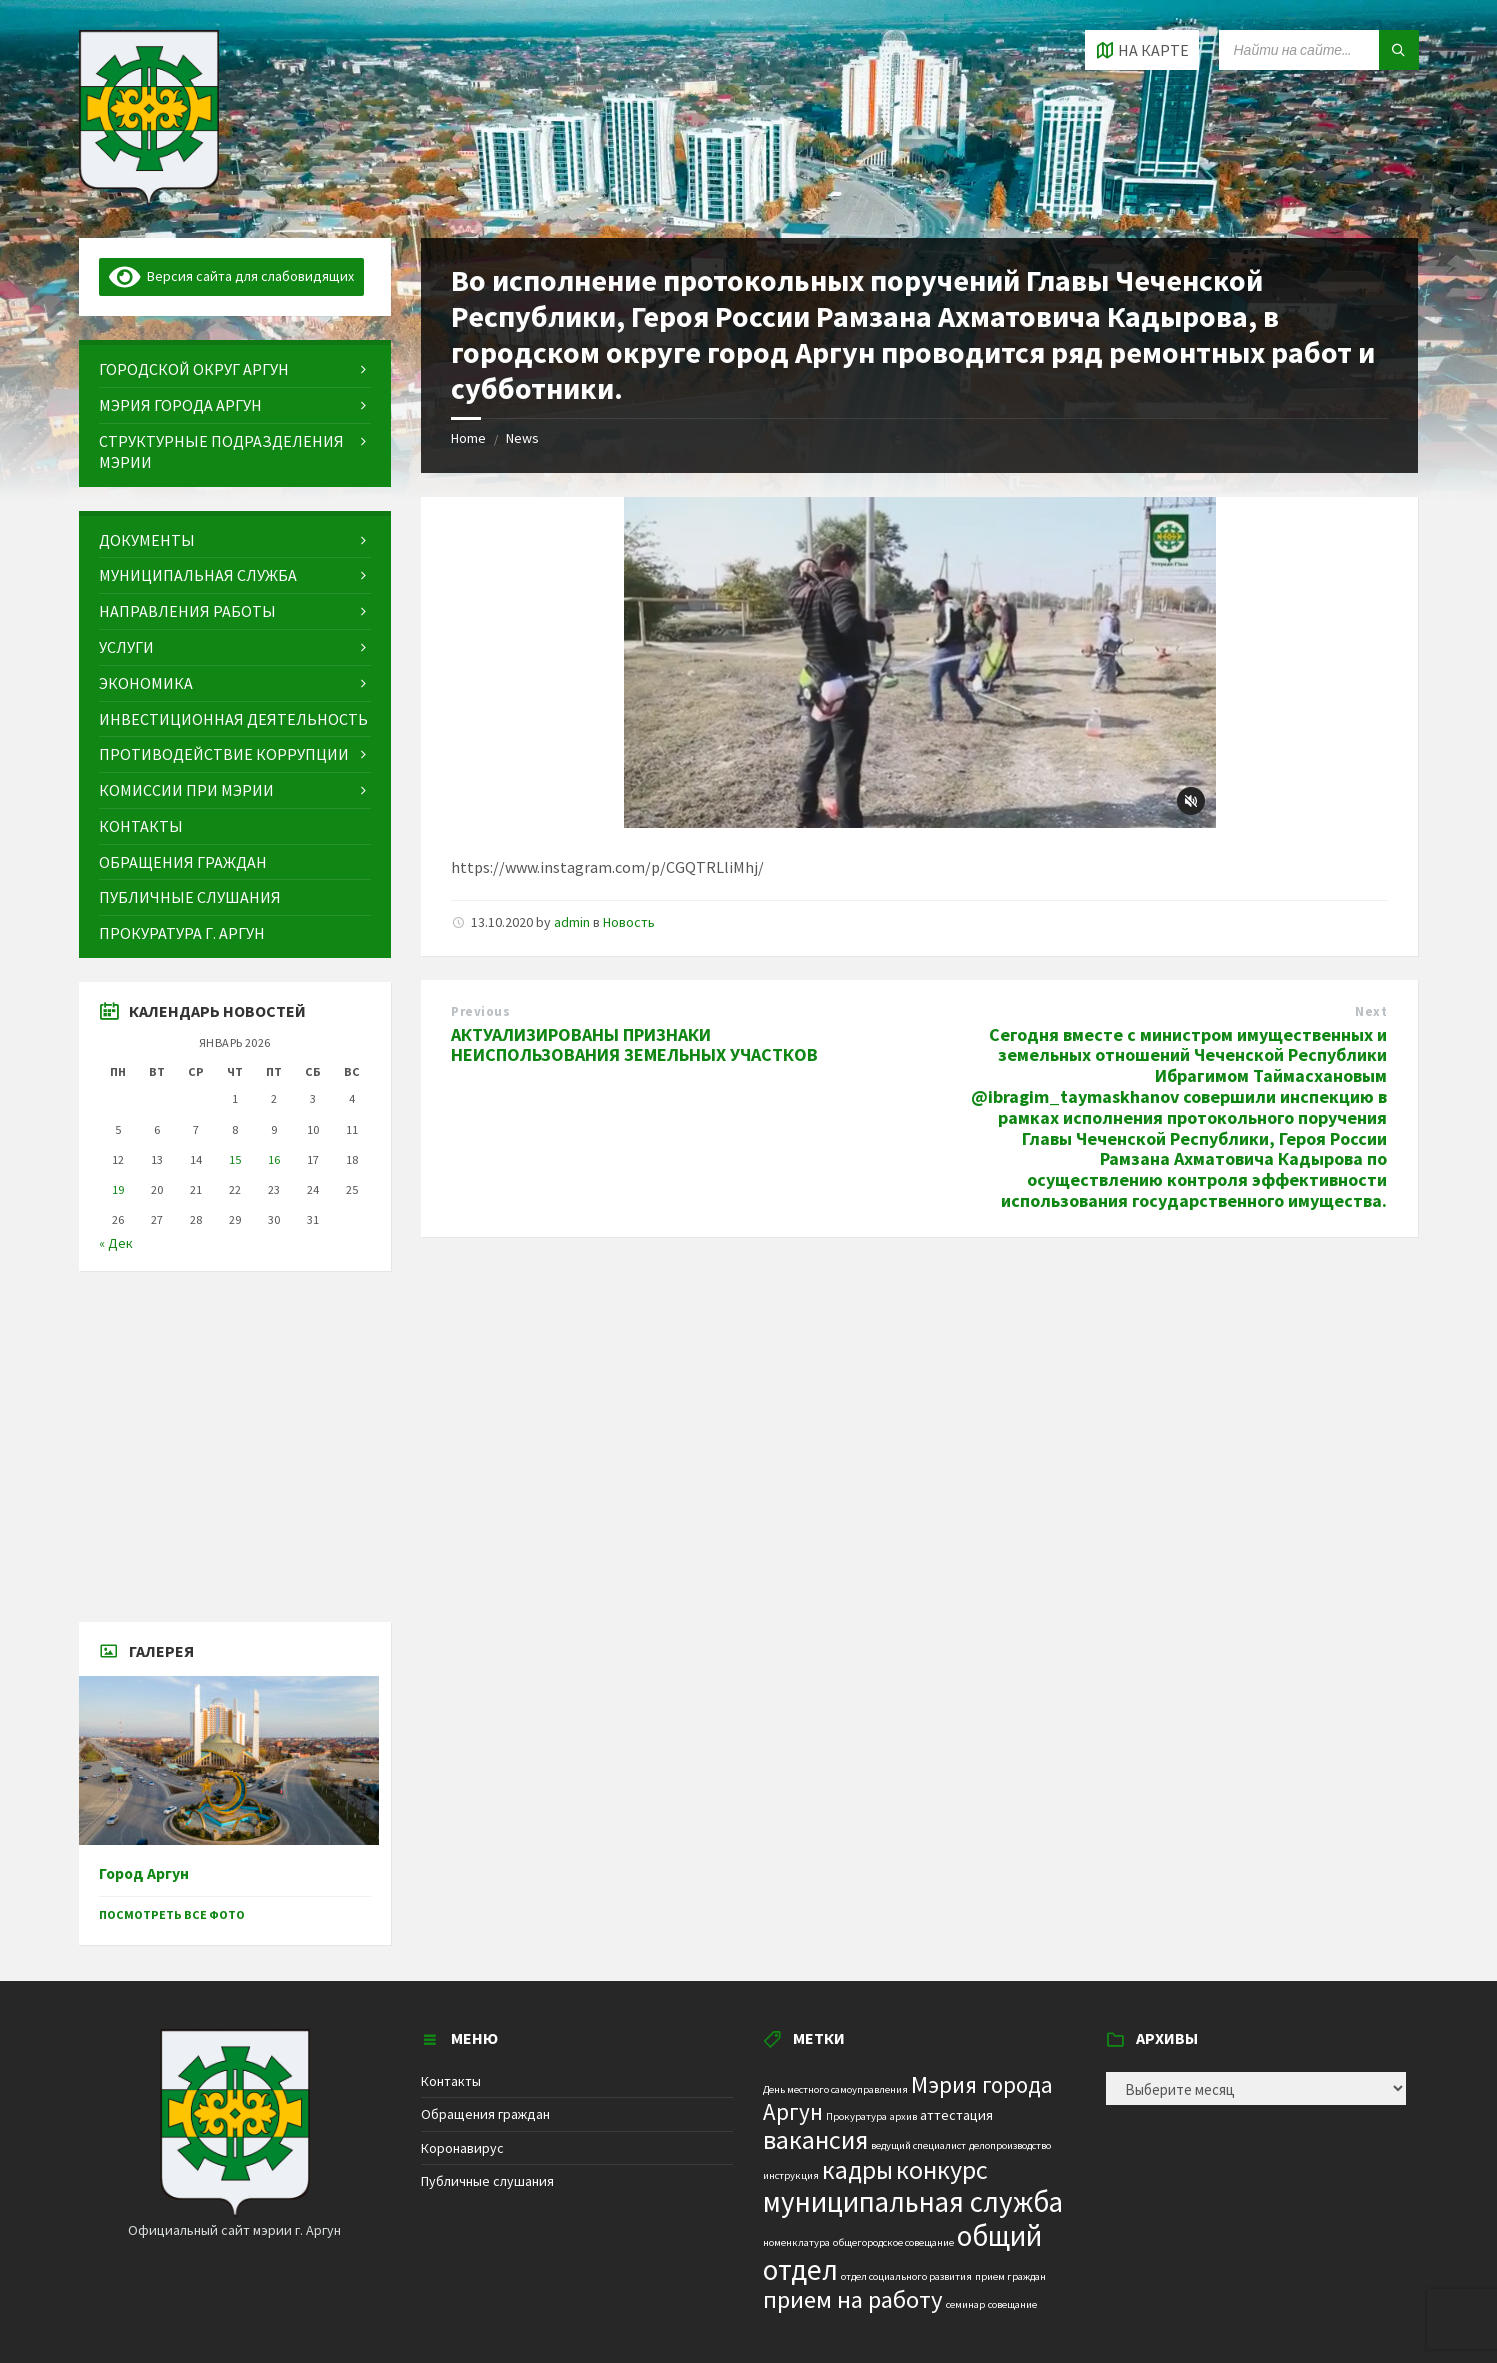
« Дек (116, 1243)
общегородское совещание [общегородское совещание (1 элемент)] (893, 2242)
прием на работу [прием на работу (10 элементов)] (853, 2299)
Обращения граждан (485, 2114)
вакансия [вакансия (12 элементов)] (815, 2139)
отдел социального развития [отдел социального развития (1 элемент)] (906, 2276)
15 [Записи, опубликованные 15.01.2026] (235, 1159)
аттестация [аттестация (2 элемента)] (956, 2115)
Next (1371, 1011)
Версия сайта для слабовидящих (232, 276)
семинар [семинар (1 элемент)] (965, 2304)
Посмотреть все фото (172, 1914)
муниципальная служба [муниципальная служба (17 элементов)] (913, 2202)
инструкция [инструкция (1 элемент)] (791, 2175)
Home (468, 438)
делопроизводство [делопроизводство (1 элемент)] (1010, 2145)
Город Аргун (144, 1873)
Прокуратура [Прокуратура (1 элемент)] (856, 2116)
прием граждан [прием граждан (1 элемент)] (1010, 2276)
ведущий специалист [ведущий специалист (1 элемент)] (918, 2145)
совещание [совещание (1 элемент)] (1012, 2304)
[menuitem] (235, 369)
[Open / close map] (1142, 50)
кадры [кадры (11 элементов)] (857, 2170)
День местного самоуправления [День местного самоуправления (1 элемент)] (835, 2089)
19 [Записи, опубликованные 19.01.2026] (118, 1189)
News (522, 438)
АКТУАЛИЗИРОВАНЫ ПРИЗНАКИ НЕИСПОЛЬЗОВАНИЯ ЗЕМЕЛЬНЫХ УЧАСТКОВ (634, 1045)
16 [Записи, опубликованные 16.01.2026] (274, 1159)
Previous (480, 1011)
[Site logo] (149, 199)
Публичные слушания (487, 2181)
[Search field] (1319, 50)
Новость (629, 922)
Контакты (451, 2081)
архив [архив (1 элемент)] (903, 2116)
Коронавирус (462, 2148)
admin (572, 922)
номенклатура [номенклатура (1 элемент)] (796, 2242)
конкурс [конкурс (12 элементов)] (942, 2169)
